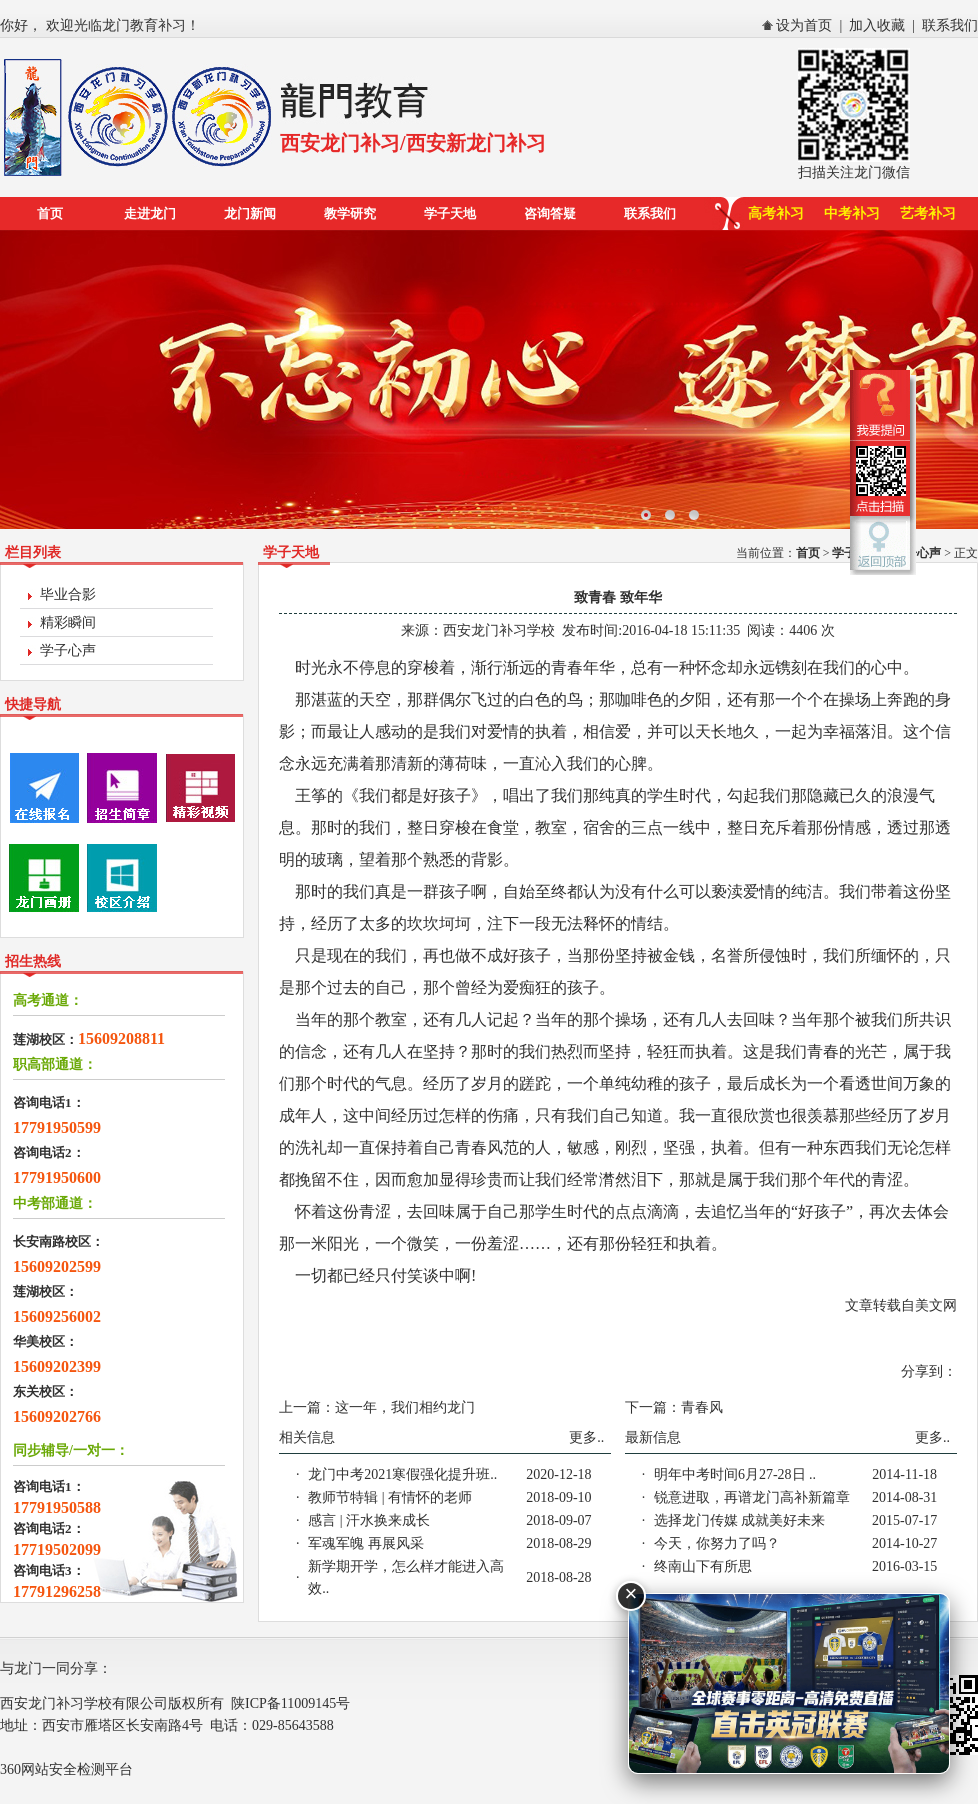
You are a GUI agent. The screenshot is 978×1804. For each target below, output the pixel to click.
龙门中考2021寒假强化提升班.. (402, 1474)
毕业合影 (68, 594)
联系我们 (950, 25)
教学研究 (350, 213)
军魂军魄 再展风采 (366, 1543)
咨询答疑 (550, 213)
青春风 (702, 1407)
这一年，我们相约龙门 (405, 1407)
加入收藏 (877, 25)
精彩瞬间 (68, 622)
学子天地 (450, 213)
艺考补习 (928, 213)
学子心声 (68, 650)
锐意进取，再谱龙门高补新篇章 (752, 1497)
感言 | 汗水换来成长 (369, 1520)
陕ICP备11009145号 (290, 1703)
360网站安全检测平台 (66, 1769)
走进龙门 (150, 213)
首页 (50, 213)
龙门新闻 (250, 213)
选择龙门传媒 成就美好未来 (740, 1520)
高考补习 (776, 213)
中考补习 (852, 213)
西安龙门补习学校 (499, 630)
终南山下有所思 (703, 1566)
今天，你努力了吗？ (717, 1543)
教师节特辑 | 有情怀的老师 (390, 1497)
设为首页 (804, 25)
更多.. (586, 1437)
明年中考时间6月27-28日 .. (735, 1474)
